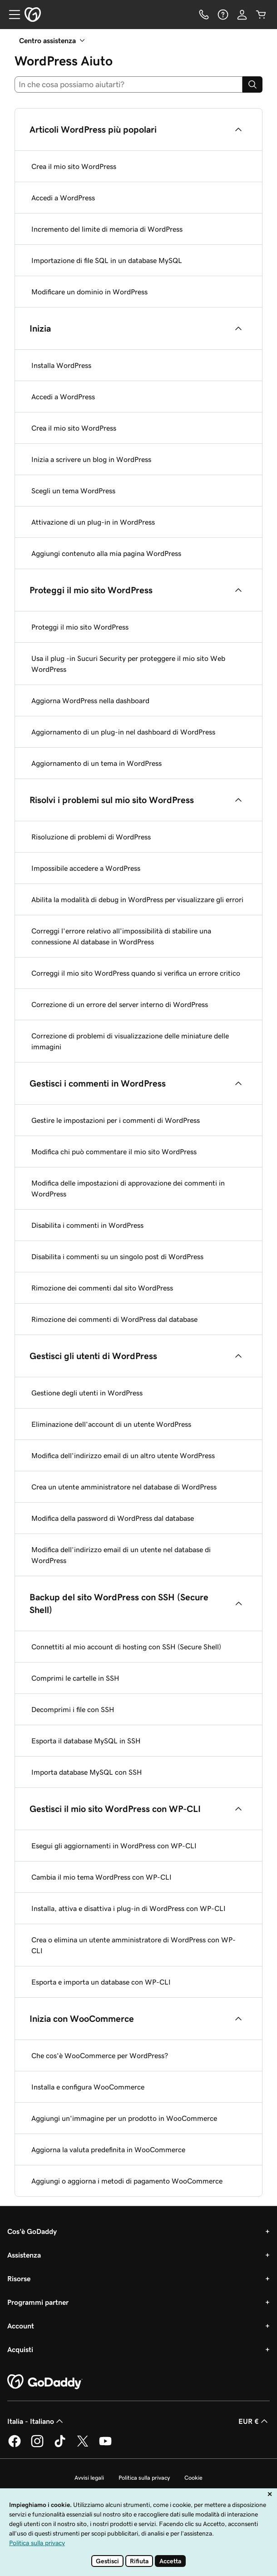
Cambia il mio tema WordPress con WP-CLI (101, 1877)
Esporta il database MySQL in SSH (86, 1740)
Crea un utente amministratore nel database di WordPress (124, 1486)
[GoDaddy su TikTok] (60, 2445)
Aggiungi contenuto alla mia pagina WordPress (106, 553)
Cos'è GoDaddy (32, 2231)
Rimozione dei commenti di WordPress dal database (114, 1319)
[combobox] (128, 84)
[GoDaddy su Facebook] (14, 2445)
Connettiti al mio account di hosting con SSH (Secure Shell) (126, 1646)
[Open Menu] (11, 14)
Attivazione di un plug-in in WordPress (93, 522)
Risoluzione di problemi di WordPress (91, 836)
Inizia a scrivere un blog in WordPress (91, 459)
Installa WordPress (61, 365)
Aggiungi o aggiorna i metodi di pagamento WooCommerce (127, 2180)
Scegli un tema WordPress (73, 490)
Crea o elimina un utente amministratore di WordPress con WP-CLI (133, 1945)
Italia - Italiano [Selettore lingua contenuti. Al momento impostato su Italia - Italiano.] (36, 2421)
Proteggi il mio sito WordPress (80, 626)
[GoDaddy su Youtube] (105, 2445)
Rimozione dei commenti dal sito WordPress (102, 1287)
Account (20, 2325)
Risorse (18, 2278)
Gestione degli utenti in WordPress (87, 1392)
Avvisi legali (89, 2478)
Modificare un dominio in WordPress (89, 291)
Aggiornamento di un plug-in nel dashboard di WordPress (123, 731)
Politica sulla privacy (144, 2478)
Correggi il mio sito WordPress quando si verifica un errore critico (135, 973)
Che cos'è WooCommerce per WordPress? (99, 2055)
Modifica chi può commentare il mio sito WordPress (114, 1151)
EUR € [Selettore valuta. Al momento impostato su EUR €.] (254, 2421)
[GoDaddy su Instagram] (37, 2445)
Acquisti (20, 2349)
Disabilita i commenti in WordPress (87, 1225)
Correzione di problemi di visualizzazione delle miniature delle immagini (130, 1041)
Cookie (193, 2478)
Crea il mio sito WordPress (73, 166)
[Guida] (223, 14)
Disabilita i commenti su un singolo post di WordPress (117, 1256)
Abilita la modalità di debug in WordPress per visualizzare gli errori (137, 899)
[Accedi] (242, 14)
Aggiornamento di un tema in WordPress (96, 763)
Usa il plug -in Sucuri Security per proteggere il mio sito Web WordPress (128, 664)
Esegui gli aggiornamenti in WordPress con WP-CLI (114, 1845)
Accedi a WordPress (63, 197)
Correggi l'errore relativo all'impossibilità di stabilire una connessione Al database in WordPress (121, 936)
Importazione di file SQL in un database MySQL (106, 260)
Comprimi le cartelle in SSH (75, 1678)
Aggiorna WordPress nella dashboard (90, 700)
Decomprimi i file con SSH (72, 1709)
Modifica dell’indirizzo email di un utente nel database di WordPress (121, 1555)
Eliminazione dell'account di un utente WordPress (111, 1424)
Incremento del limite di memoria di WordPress (107, 229)
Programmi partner (38, 2302)
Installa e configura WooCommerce (87, 2086)
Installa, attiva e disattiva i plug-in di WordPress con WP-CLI (128, 1908)
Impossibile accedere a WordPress (85, 868)
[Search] (252, 84)
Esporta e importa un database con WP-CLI (101, 1981)
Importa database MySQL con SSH (86, 1772)
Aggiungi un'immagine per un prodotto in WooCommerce (124, 2118)
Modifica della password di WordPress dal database (112, 1518)
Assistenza (24, 2254)
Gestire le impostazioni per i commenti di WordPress (115, 1120)
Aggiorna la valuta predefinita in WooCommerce (108, 2149)
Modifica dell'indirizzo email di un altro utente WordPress (123, 1455)
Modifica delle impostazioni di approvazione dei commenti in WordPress (128, 1188)
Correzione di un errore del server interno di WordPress (119, 1004)
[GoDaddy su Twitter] (82, 2445)
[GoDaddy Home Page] (45, 2382)
